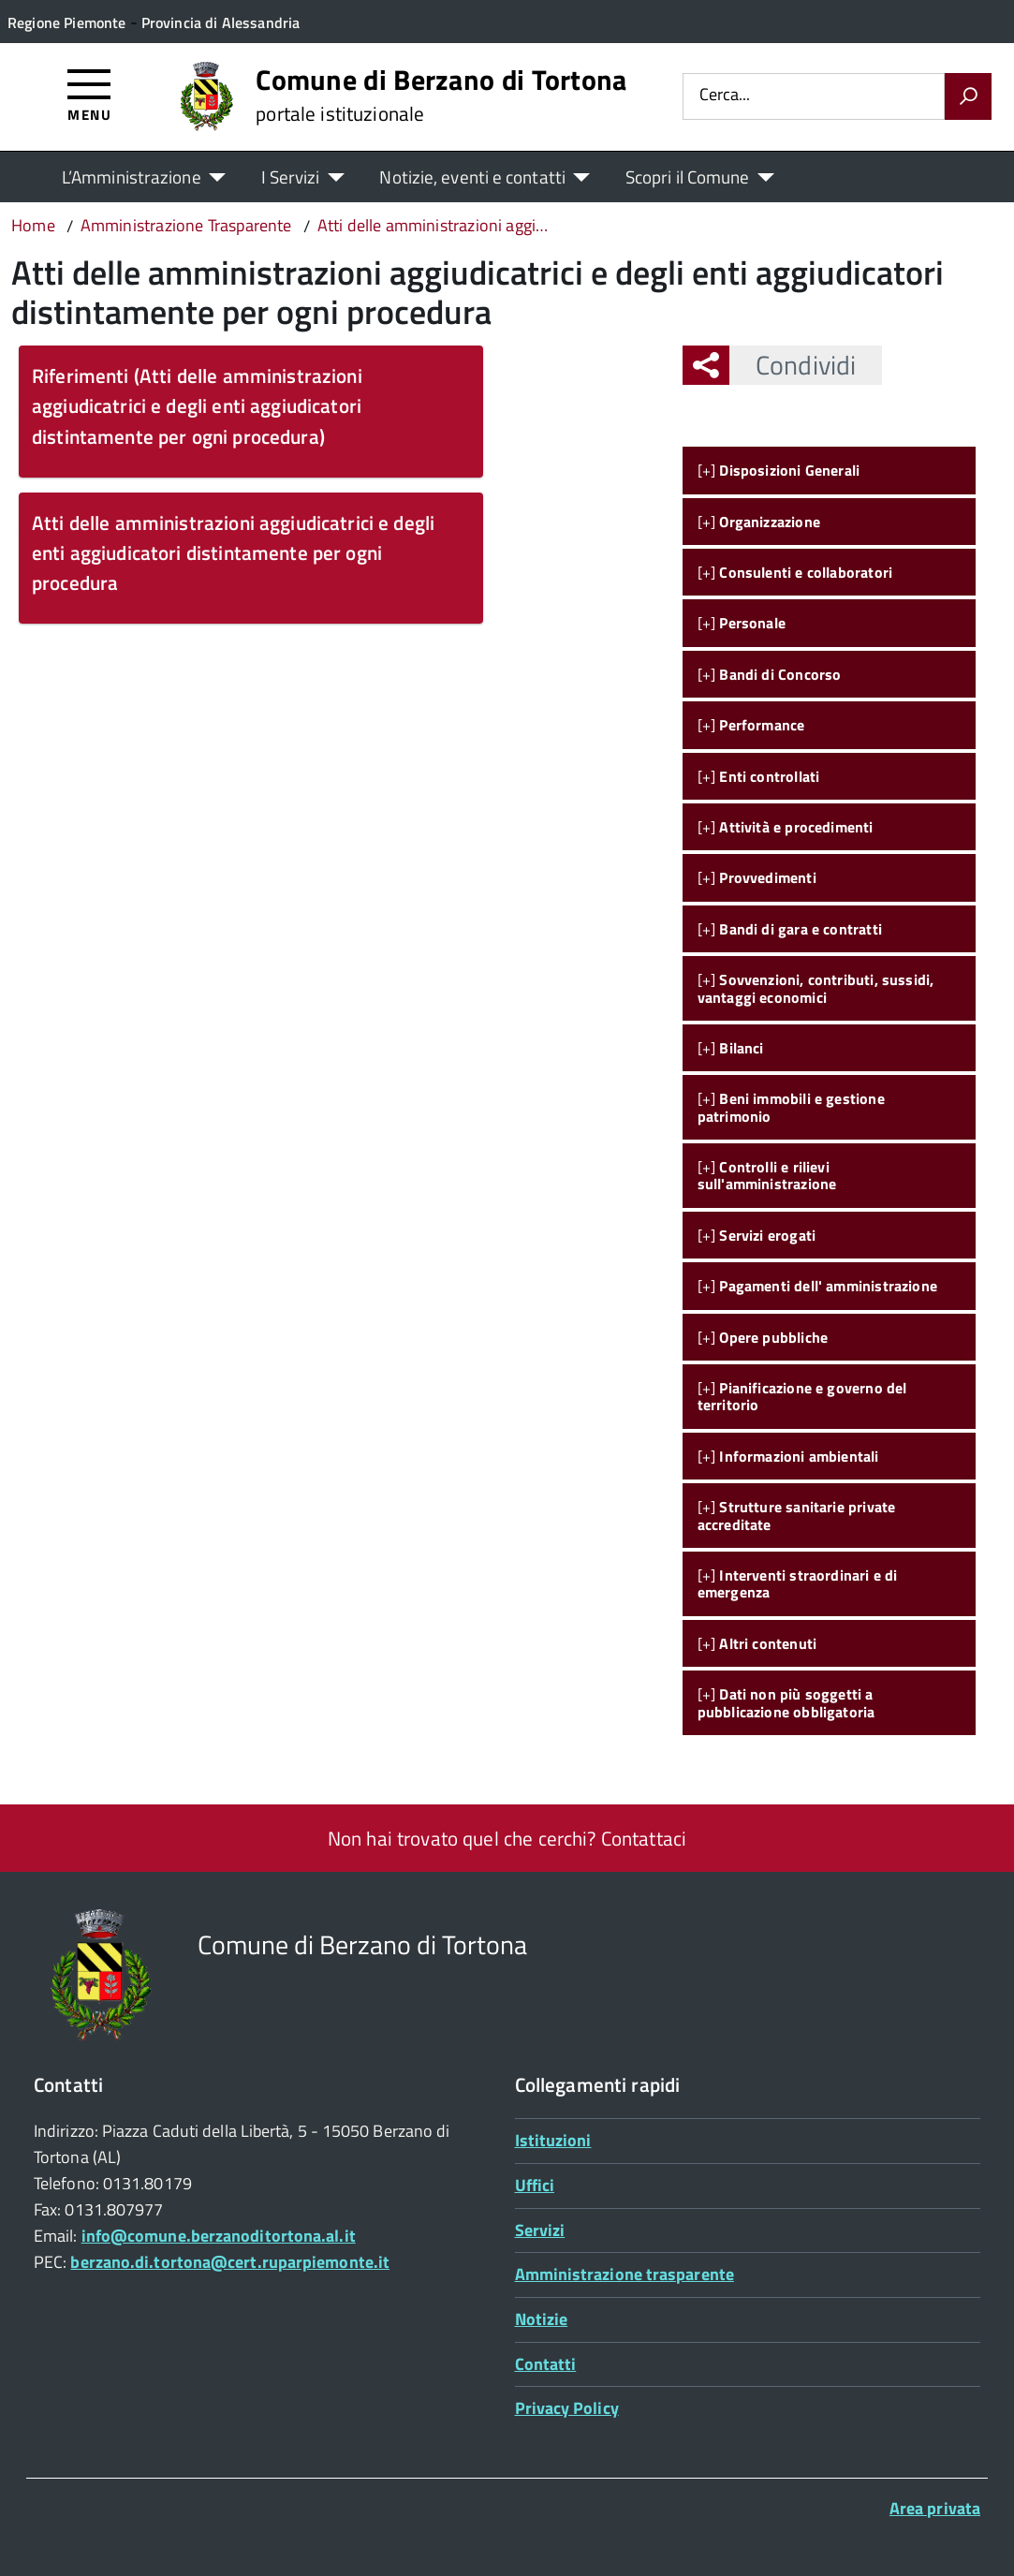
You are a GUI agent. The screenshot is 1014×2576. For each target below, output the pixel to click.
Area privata (934, 2508)
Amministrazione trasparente (624, 2274)
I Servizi (290, 176)
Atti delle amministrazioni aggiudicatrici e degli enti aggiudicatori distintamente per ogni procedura (233, 552)
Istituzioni (553, 2140)
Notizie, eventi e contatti (472, 176)
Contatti (546, 2364)
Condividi (792, 365)
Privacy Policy (567, 2408)
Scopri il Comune (687, 176)
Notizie (541, 2319)
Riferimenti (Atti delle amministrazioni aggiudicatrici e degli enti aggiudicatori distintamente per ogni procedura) (197, 405)
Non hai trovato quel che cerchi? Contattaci (507, 1838)
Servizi (540, 2230)
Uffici (535, 2185)
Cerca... (724, 96)
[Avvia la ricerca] (968, 96)
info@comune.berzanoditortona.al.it (218, 2235)
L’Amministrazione (131, 176)
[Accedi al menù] (89, 94)
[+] (779, 470)
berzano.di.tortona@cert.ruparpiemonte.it (229, 2261)
